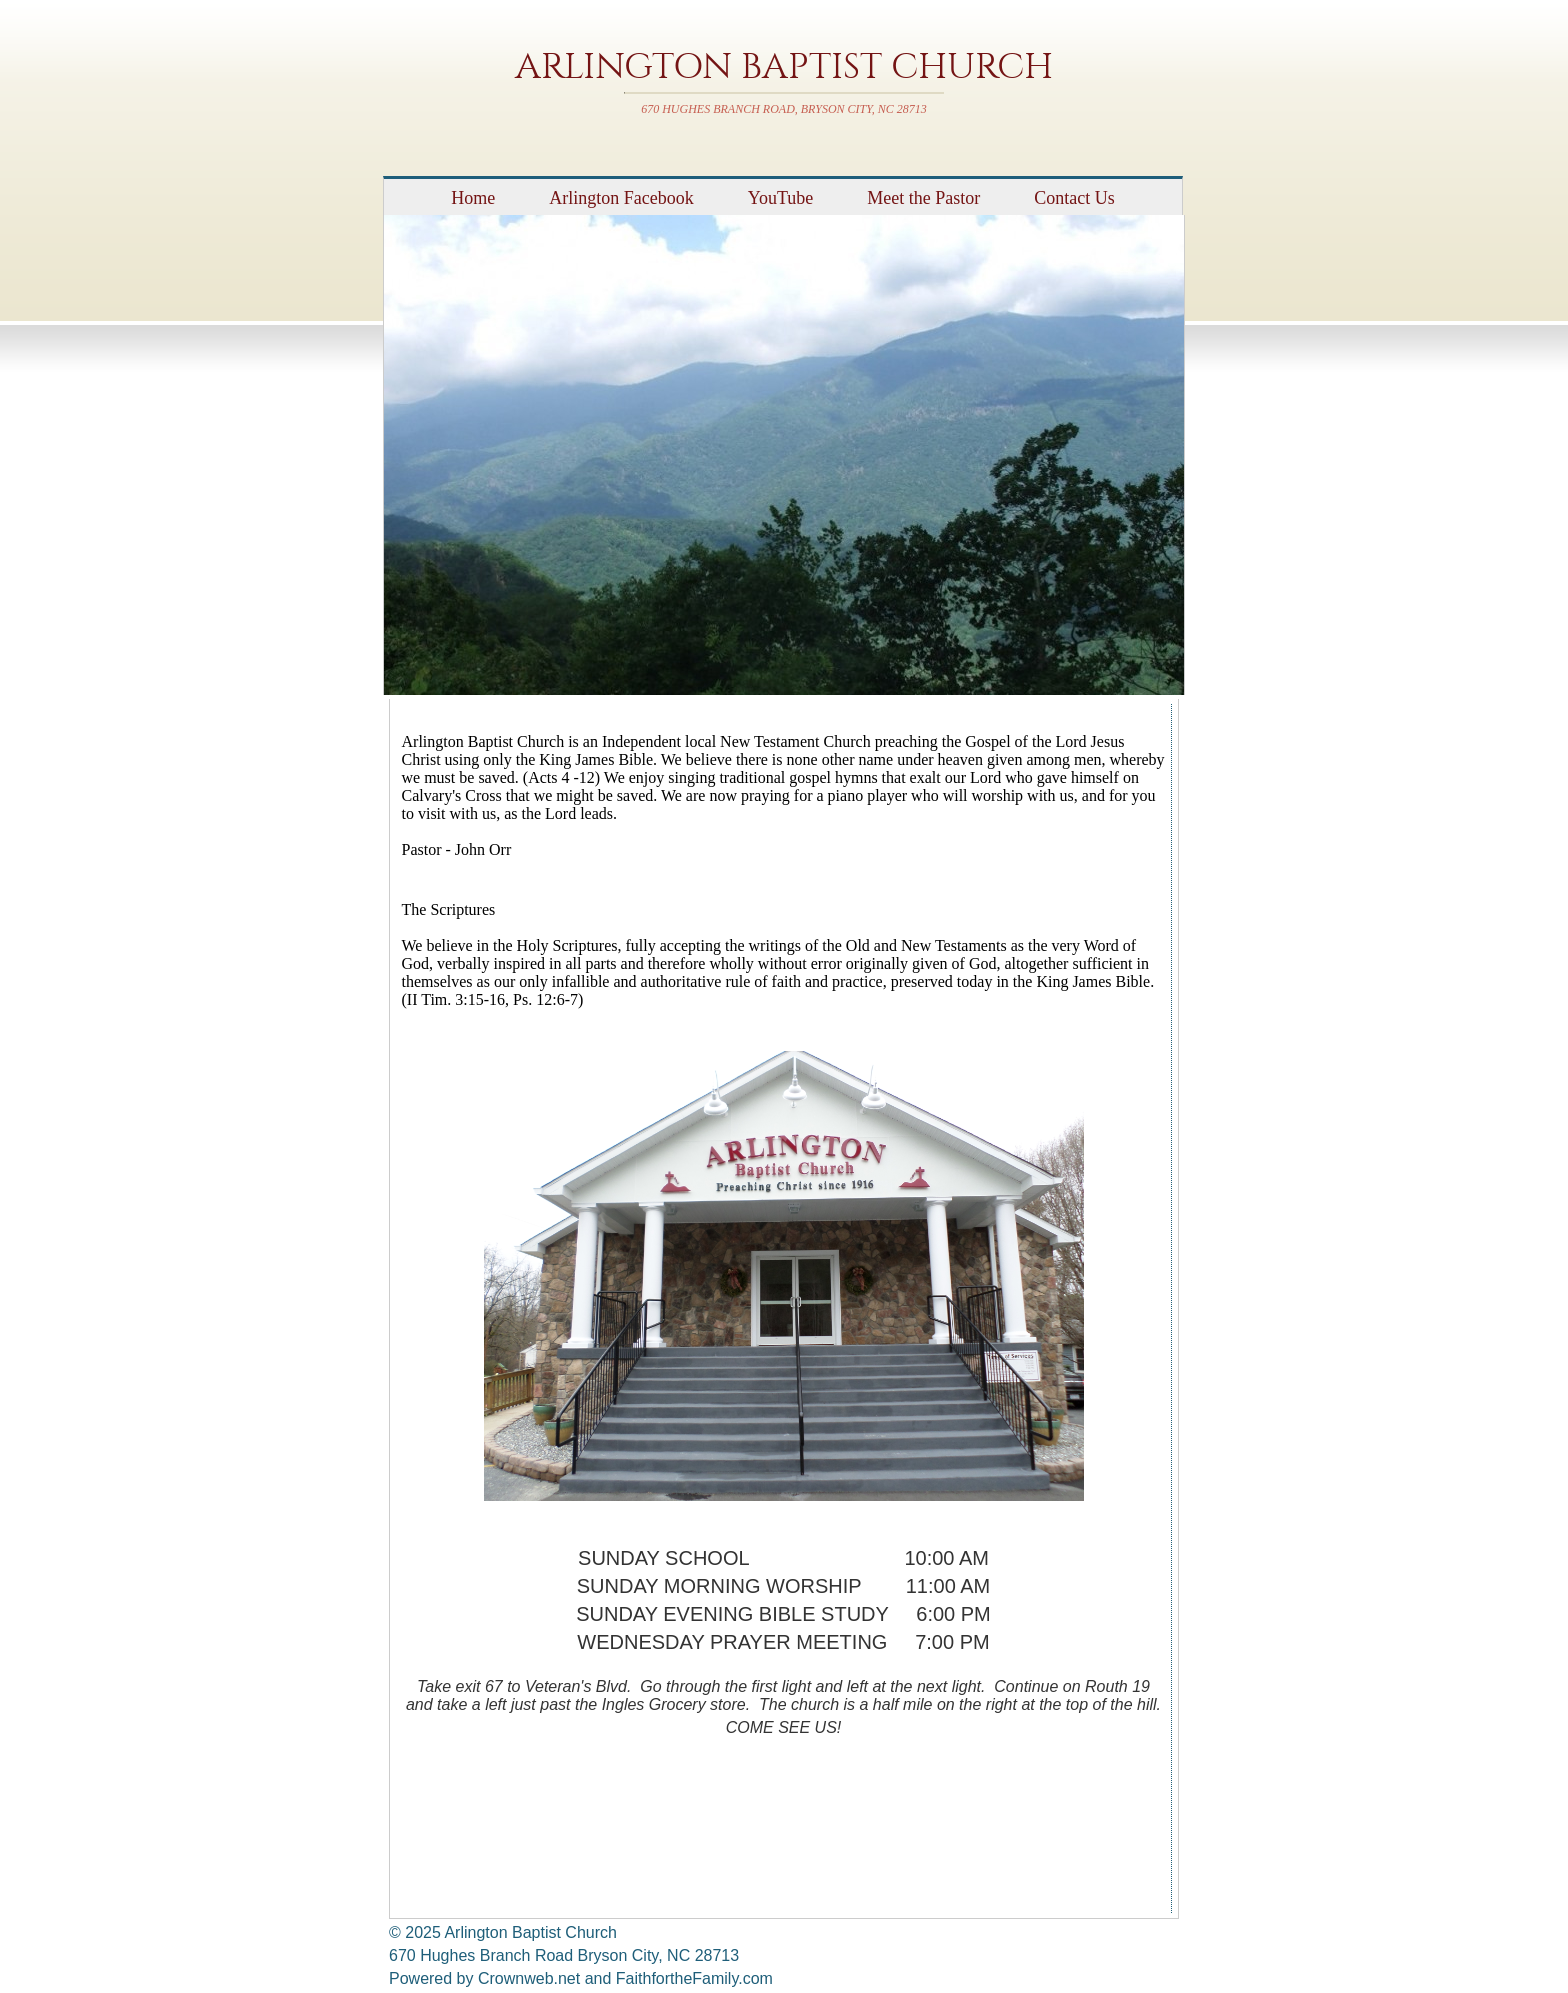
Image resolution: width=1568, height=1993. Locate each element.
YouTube (781, 198)
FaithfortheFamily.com (694, 1978)
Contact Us (1074, 198)
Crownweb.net (529, 1978)
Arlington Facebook (621, 198)
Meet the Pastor (923, 198)
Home (473, 198)
